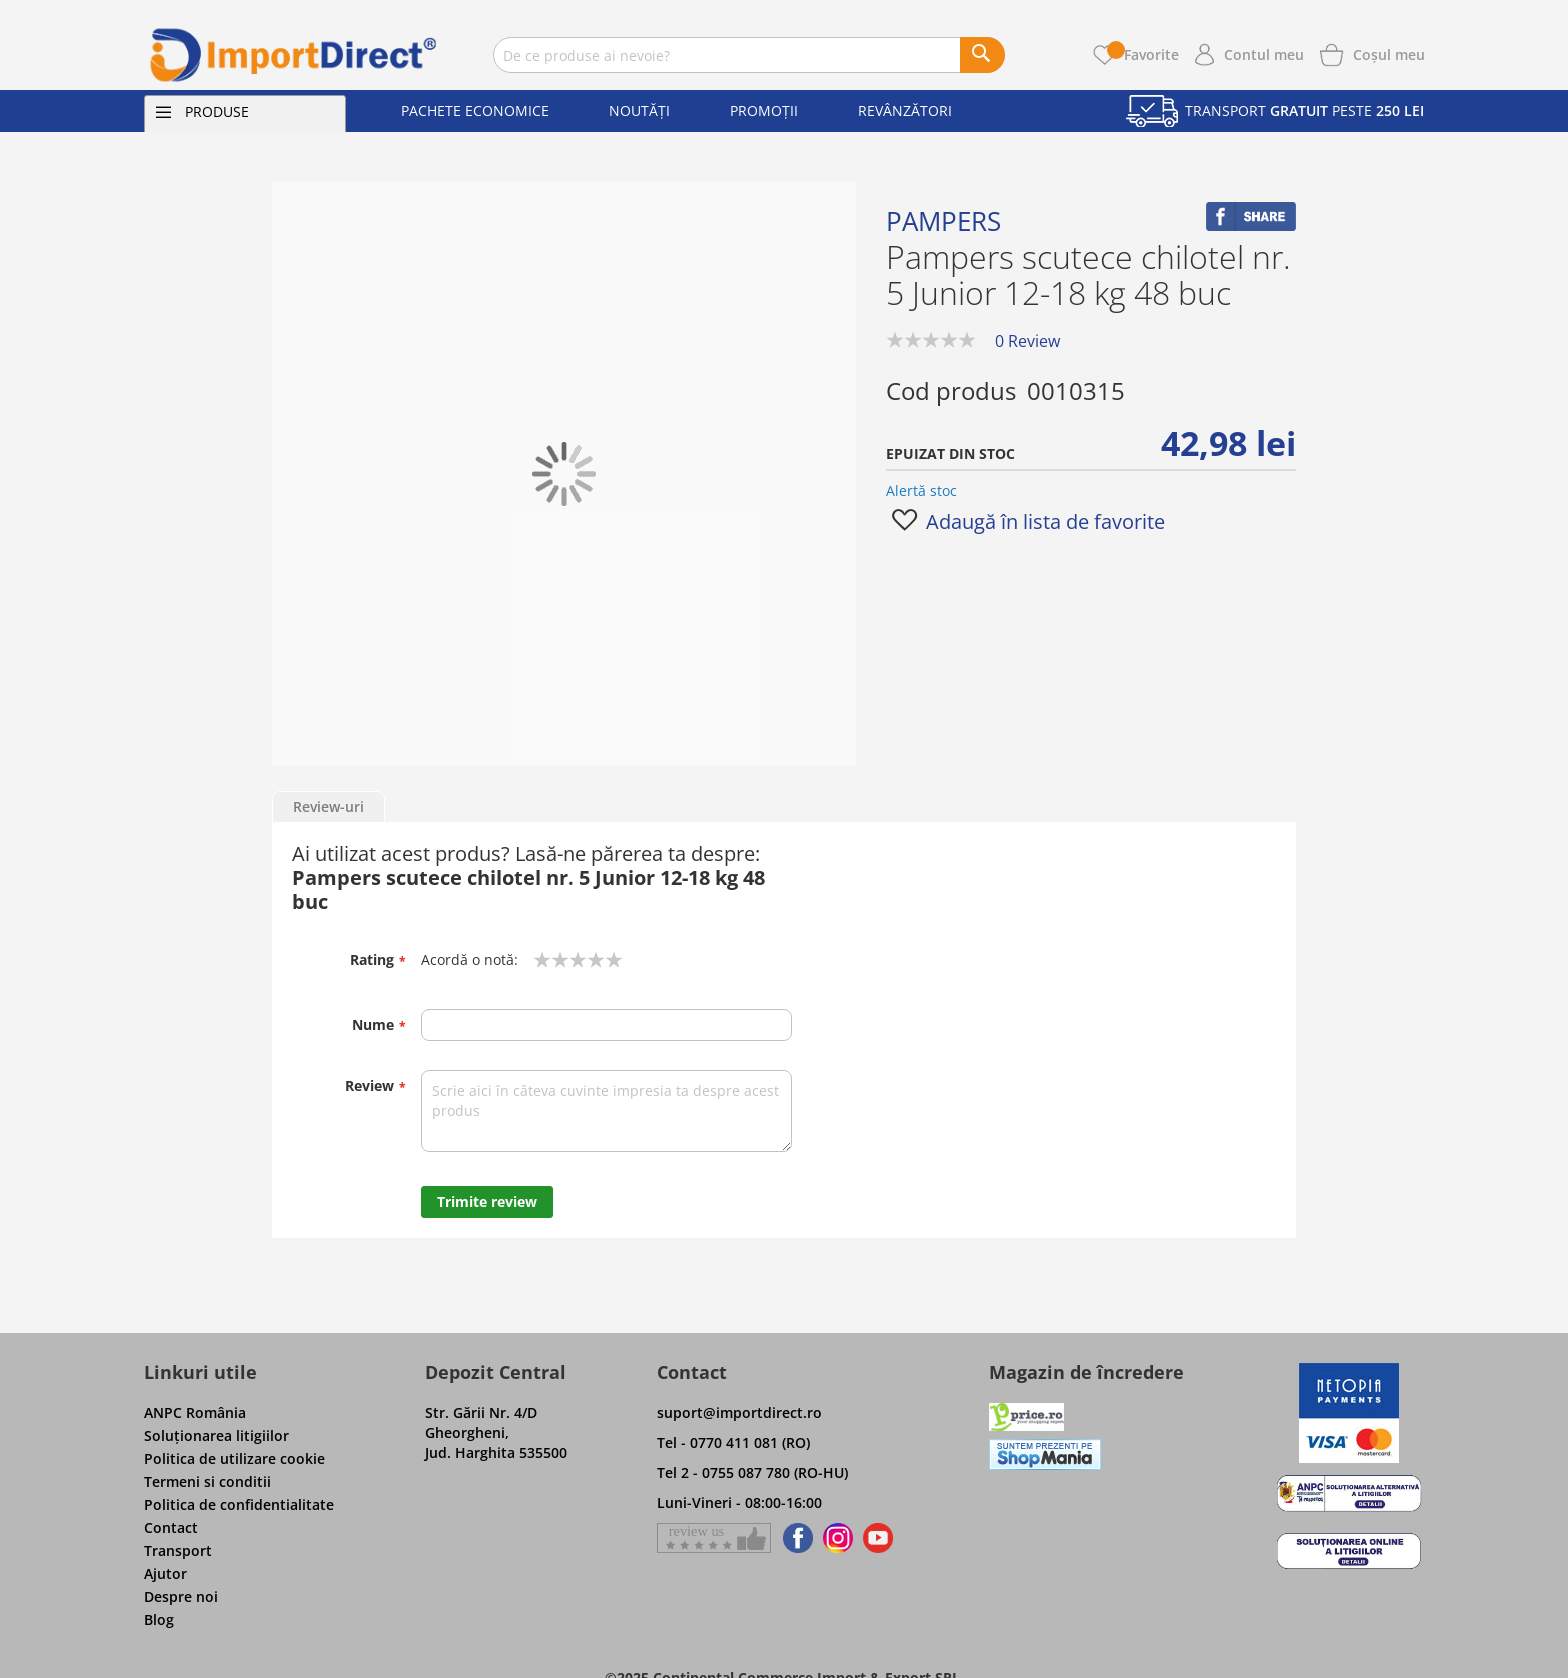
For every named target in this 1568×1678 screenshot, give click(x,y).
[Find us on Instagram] (838, 1538)
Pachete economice (475, 110)
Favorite (1143, 54)
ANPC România (195, 1412)
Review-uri (328, 806)
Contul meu (1264, 54)
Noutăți (639, 110)
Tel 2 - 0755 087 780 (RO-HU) (752, 1472)
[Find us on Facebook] (794, 1538)
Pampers (943, 221)
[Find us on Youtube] (878, 1538)
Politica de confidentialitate (239, 1504)
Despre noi (181, 1596)
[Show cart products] (1389, 53)
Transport (178, 1550)
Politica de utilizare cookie (234, 1458)
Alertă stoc (921, 490)
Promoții (764, 110)
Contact (171, 1527)
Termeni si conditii (207, 1481)
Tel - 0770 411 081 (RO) (733, 1442)
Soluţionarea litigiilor (216, 1435)
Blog (159, 1619)
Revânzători (905, 110)
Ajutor (165, 1573)
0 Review (1027, 341)
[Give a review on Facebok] (714, 1538)
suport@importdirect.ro (739, 1412)
